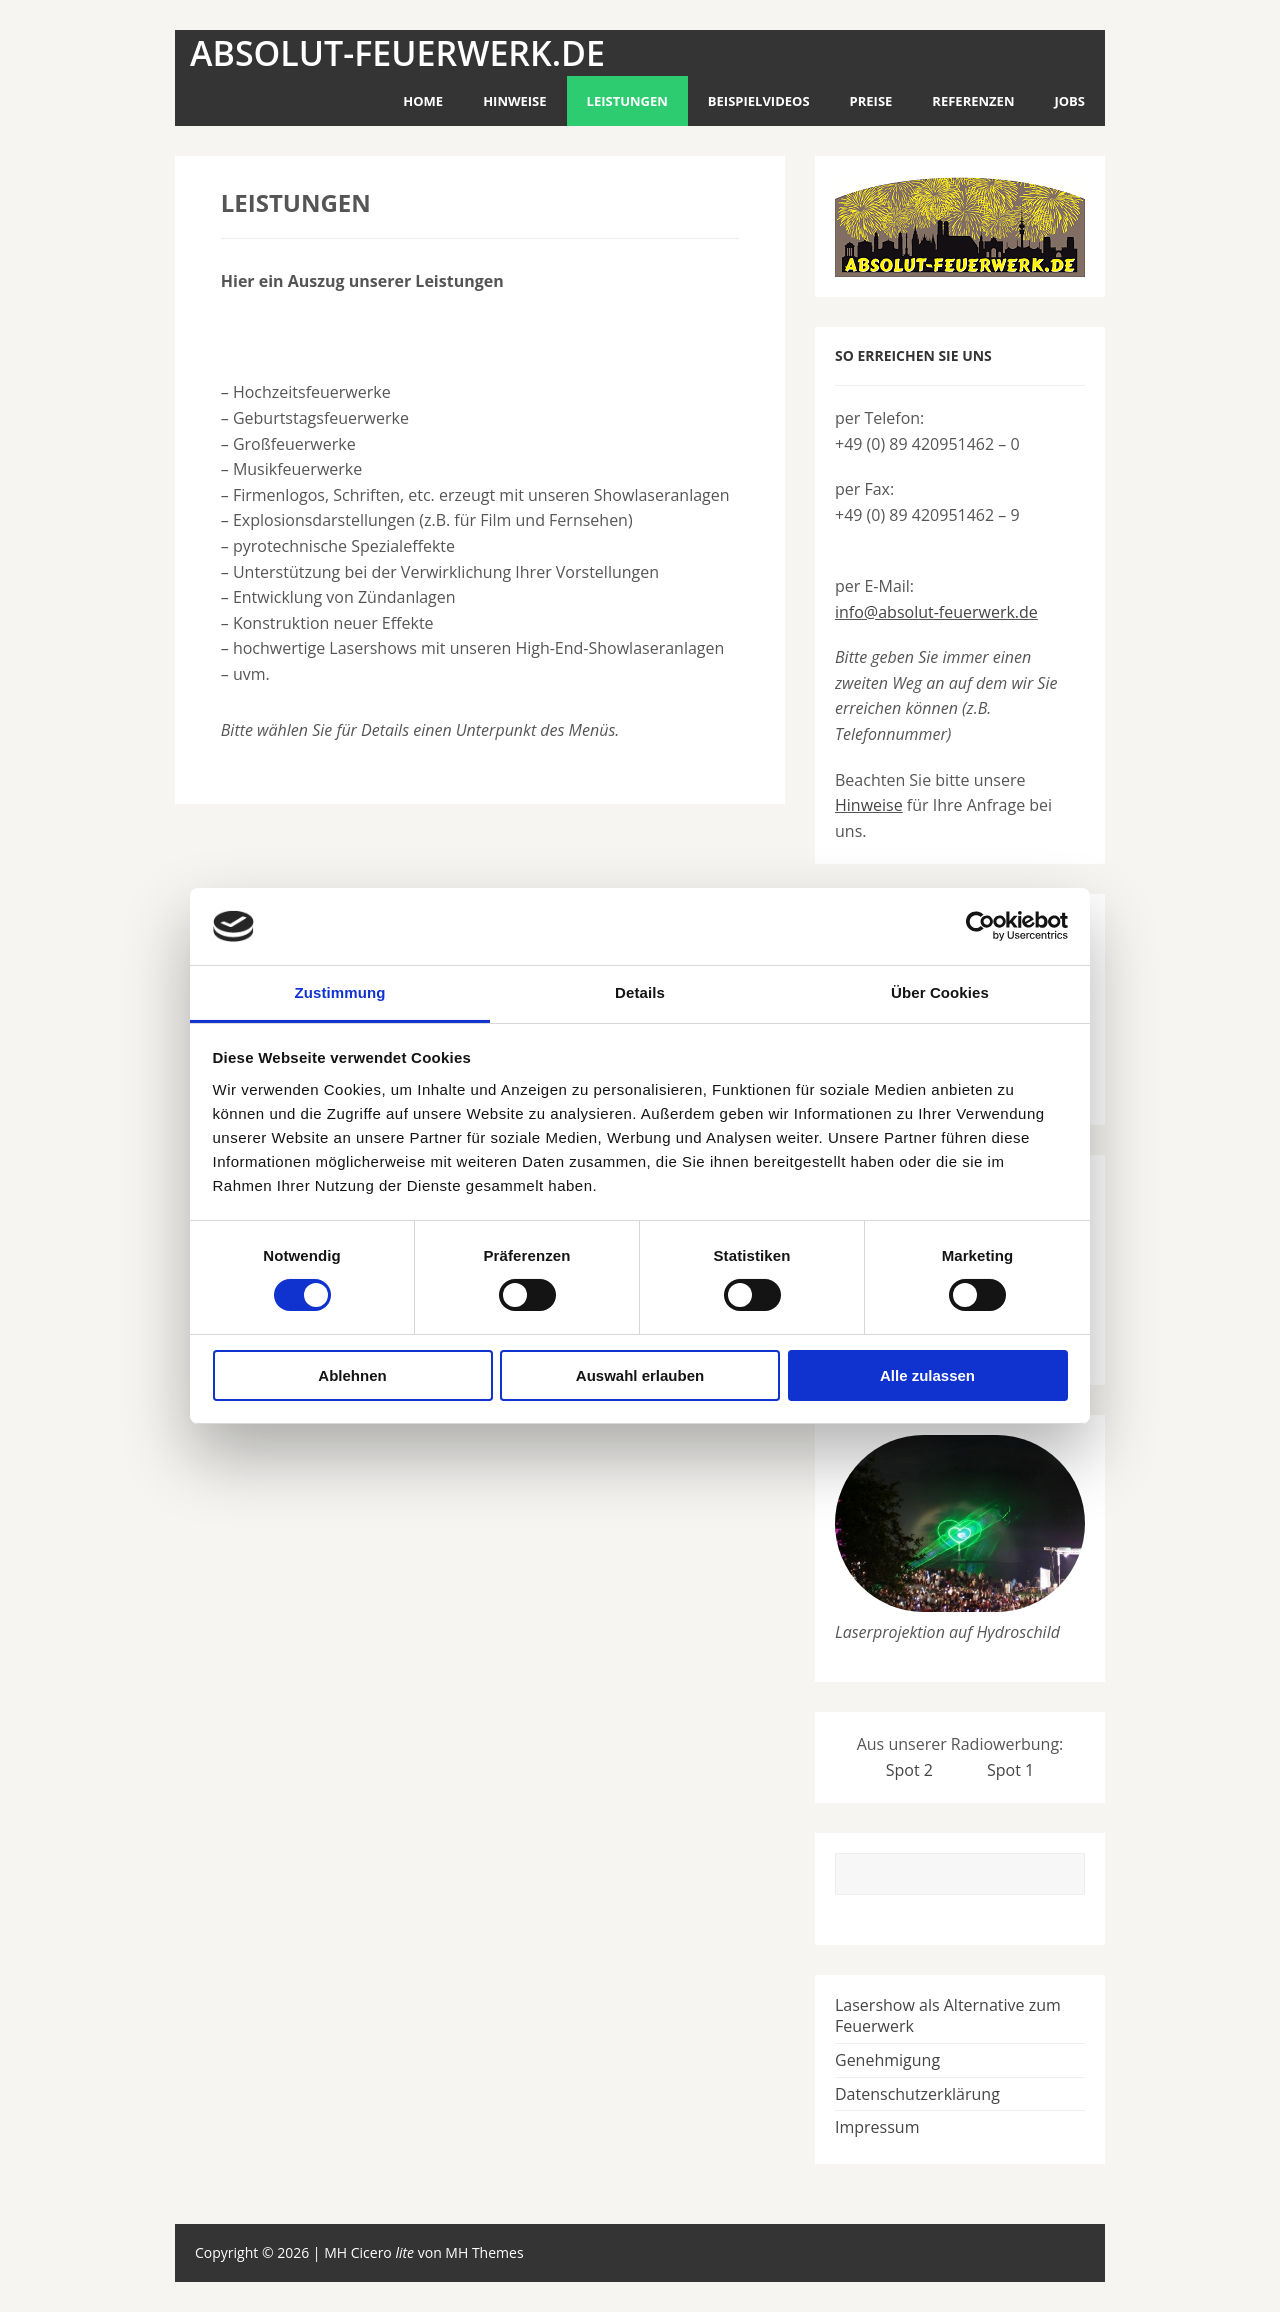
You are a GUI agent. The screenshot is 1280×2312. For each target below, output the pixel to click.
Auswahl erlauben (640, 1375)
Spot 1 (1010, 1770)
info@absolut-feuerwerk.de (936, 612)
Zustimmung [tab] (340, 992)
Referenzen (973, 101)
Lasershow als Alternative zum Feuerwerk (948, 2015)
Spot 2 (909, 1770)
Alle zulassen (927, 1375)
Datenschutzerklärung (917, 2094)
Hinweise (514, 101)
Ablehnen (352, 1375)
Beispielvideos (759, 101)
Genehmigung (887, 2060)
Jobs (1069, 101)
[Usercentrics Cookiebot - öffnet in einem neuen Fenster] (980, 926)
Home (423, 101)
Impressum (877, 2127)
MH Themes (484, 2252)
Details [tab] (640, 992)
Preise (871, 101)
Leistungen (627, 101)
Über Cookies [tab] (940, 992)
